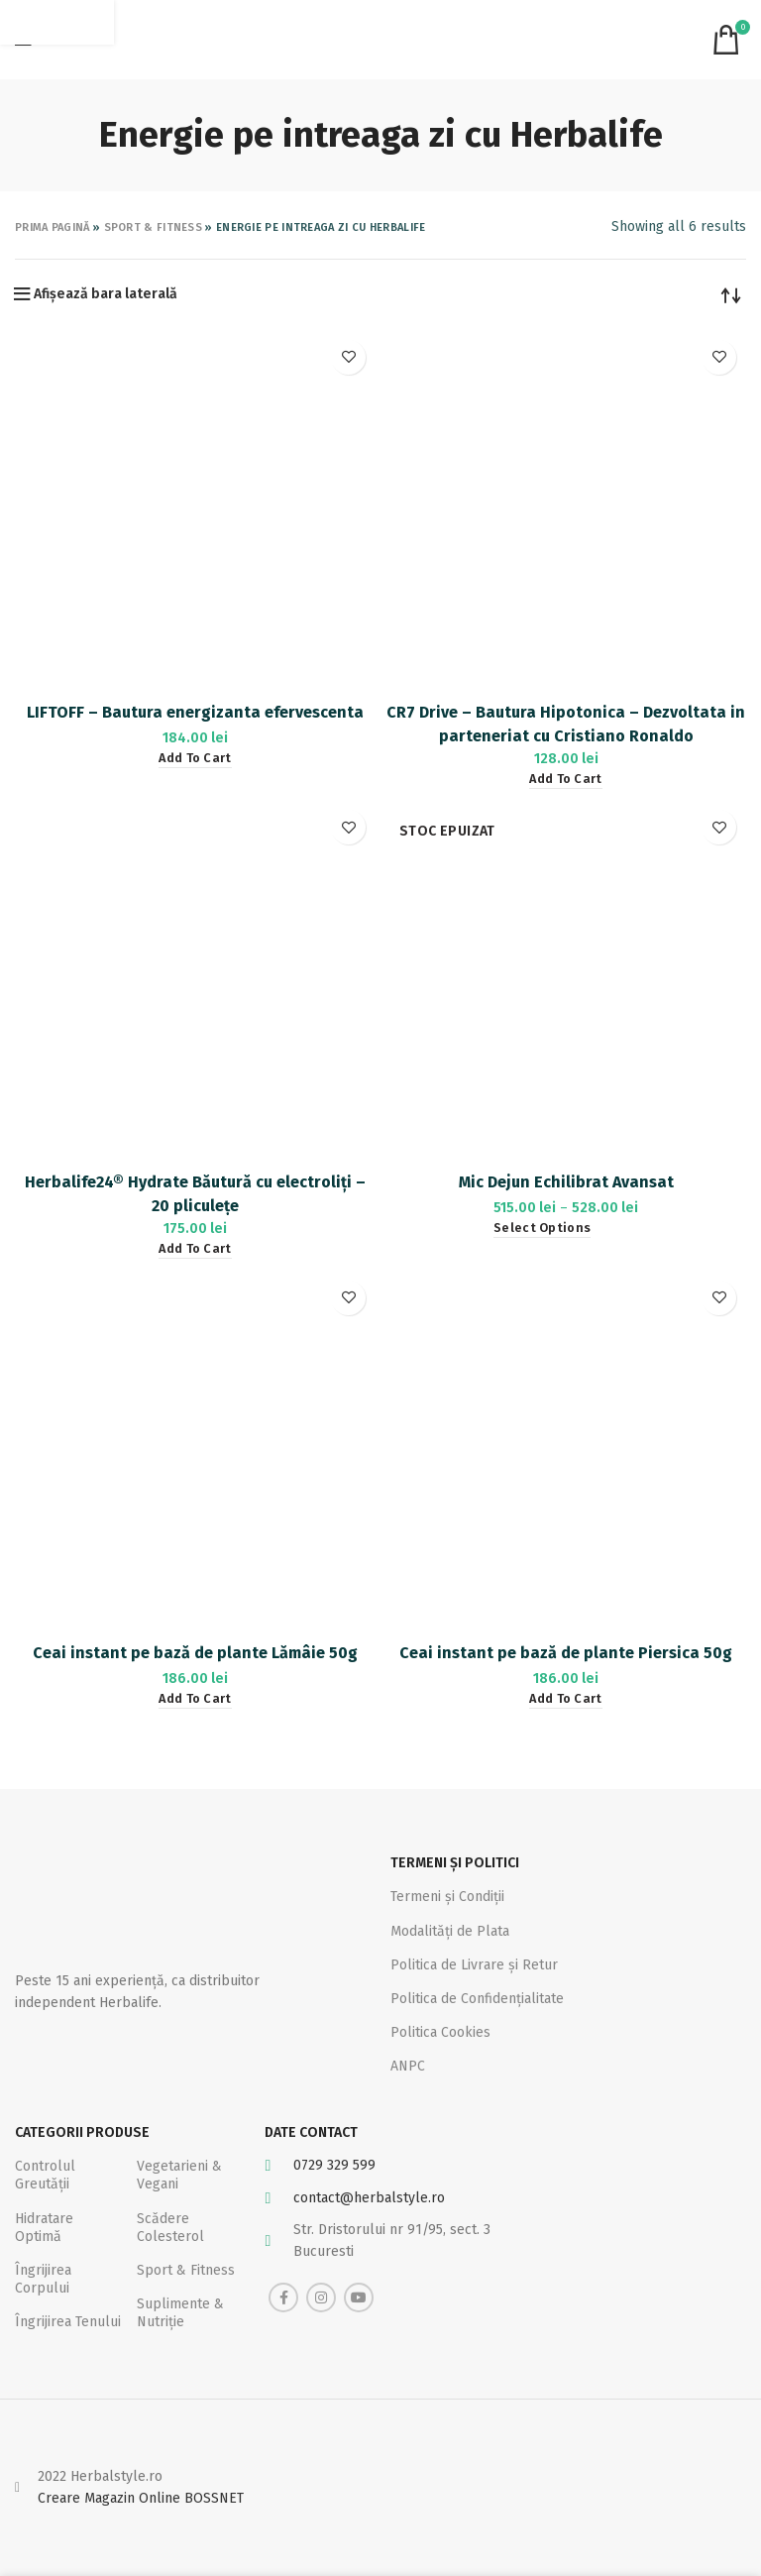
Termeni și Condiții (447, 1896)
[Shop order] (731, 294)
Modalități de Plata (449, 1931)
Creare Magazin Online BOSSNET (141, 2498)
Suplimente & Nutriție (180, 2313)
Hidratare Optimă (44, 2227)
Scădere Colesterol (170, 2227)
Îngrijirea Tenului (68, 2321)
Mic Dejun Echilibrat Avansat (566, 1182)
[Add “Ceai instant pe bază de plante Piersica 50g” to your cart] (565, 1699)
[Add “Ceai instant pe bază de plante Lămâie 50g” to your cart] (195, 1699)
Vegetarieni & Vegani (179, 2175)
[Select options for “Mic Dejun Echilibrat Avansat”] (542, 1228)
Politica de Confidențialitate (477, 1998)
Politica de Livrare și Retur (474, 1965)
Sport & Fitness (153, 227)
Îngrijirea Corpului (43, 2279)
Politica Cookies (440, 2032)
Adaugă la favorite (348, 357)
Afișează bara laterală (105, 294)
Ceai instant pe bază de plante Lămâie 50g (195, 1652)
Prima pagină (52, 227)
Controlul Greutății (45, 2175)
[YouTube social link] (359, 2297)
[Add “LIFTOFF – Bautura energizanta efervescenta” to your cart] (195, 758)
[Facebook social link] (283, 2297)
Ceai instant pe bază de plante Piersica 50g (565, 1652)
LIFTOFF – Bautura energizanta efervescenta (195, 712)
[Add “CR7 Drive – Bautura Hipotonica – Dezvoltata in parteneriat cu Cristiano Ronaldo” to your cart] (565, 779)
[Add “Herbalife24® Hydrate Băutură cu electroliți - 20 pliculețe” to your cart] (195, 1249)
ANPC (407, 2066)
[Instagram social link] (321, 2297)
